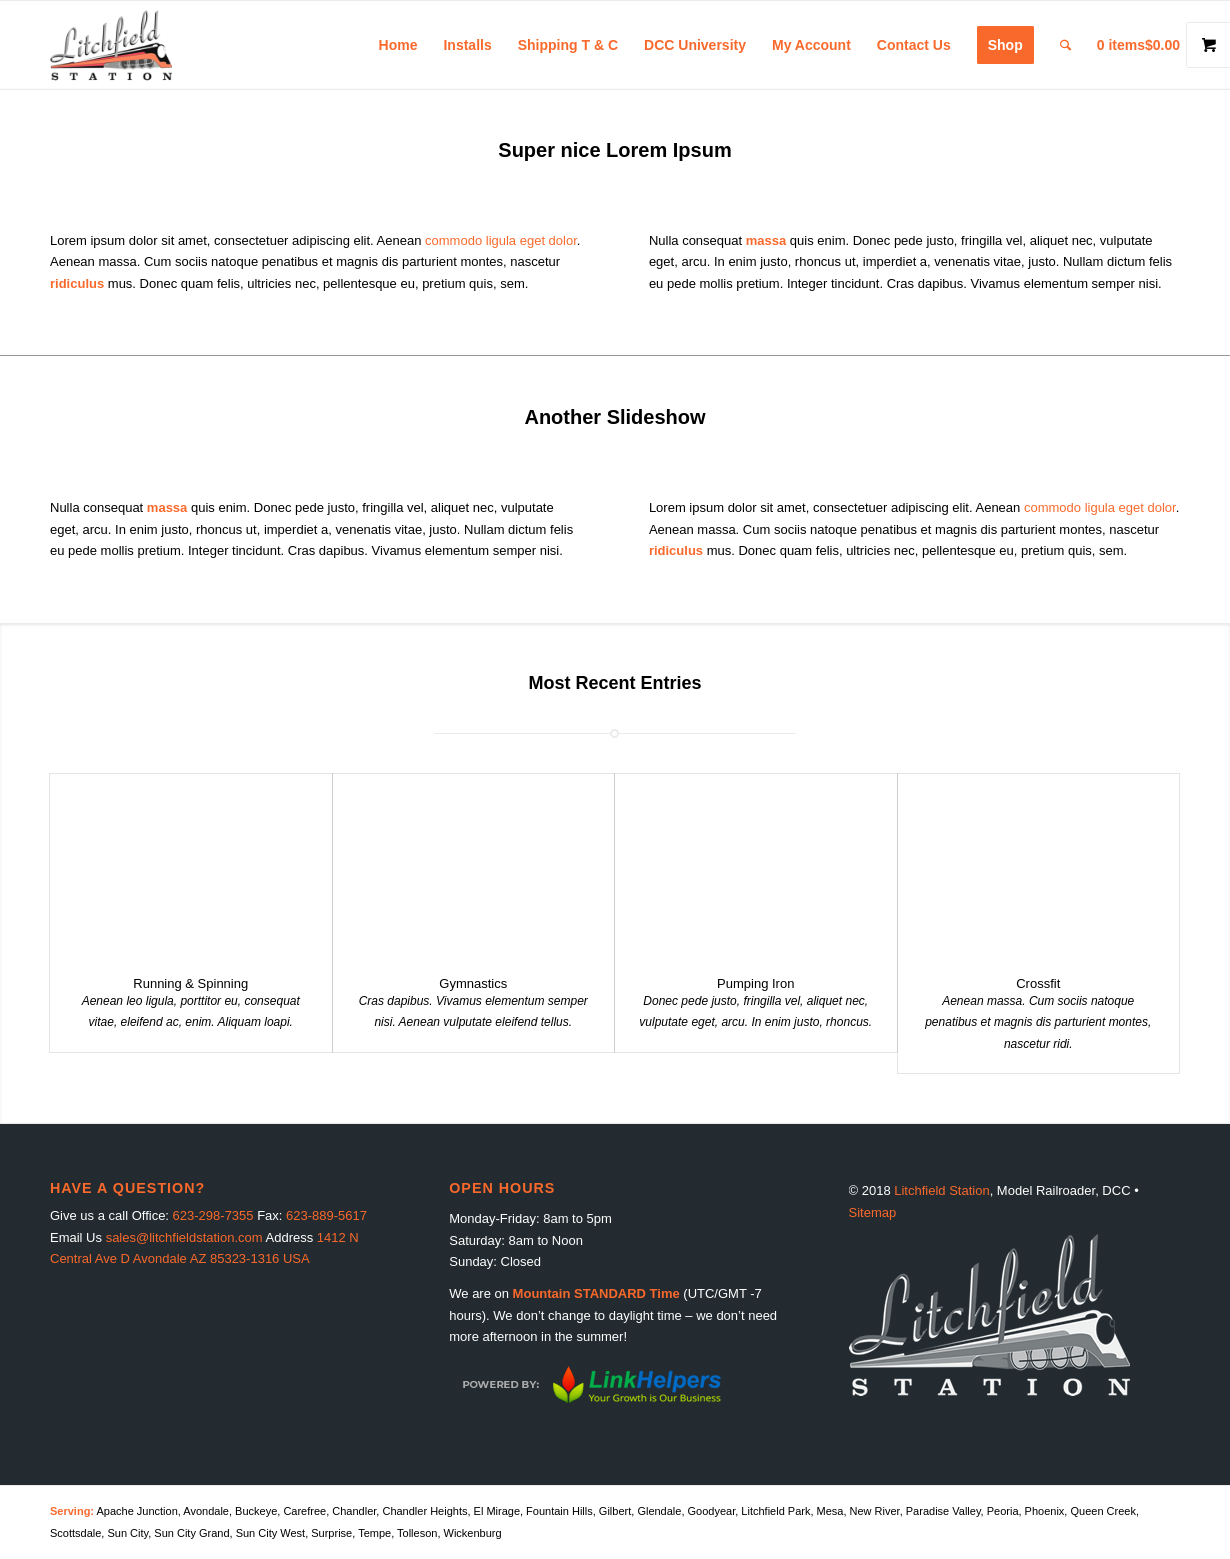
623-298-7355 (213, 1215)
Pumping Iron (755, 983)
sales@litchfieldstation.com (184, 1237)
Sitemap (873, 1212)
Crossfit (1038, 983)
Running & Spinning (190, 983)
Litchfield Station (941, 1190)
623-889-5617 (326, 1215)
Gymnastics (473, 983)
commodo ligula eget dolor (501, 240)
